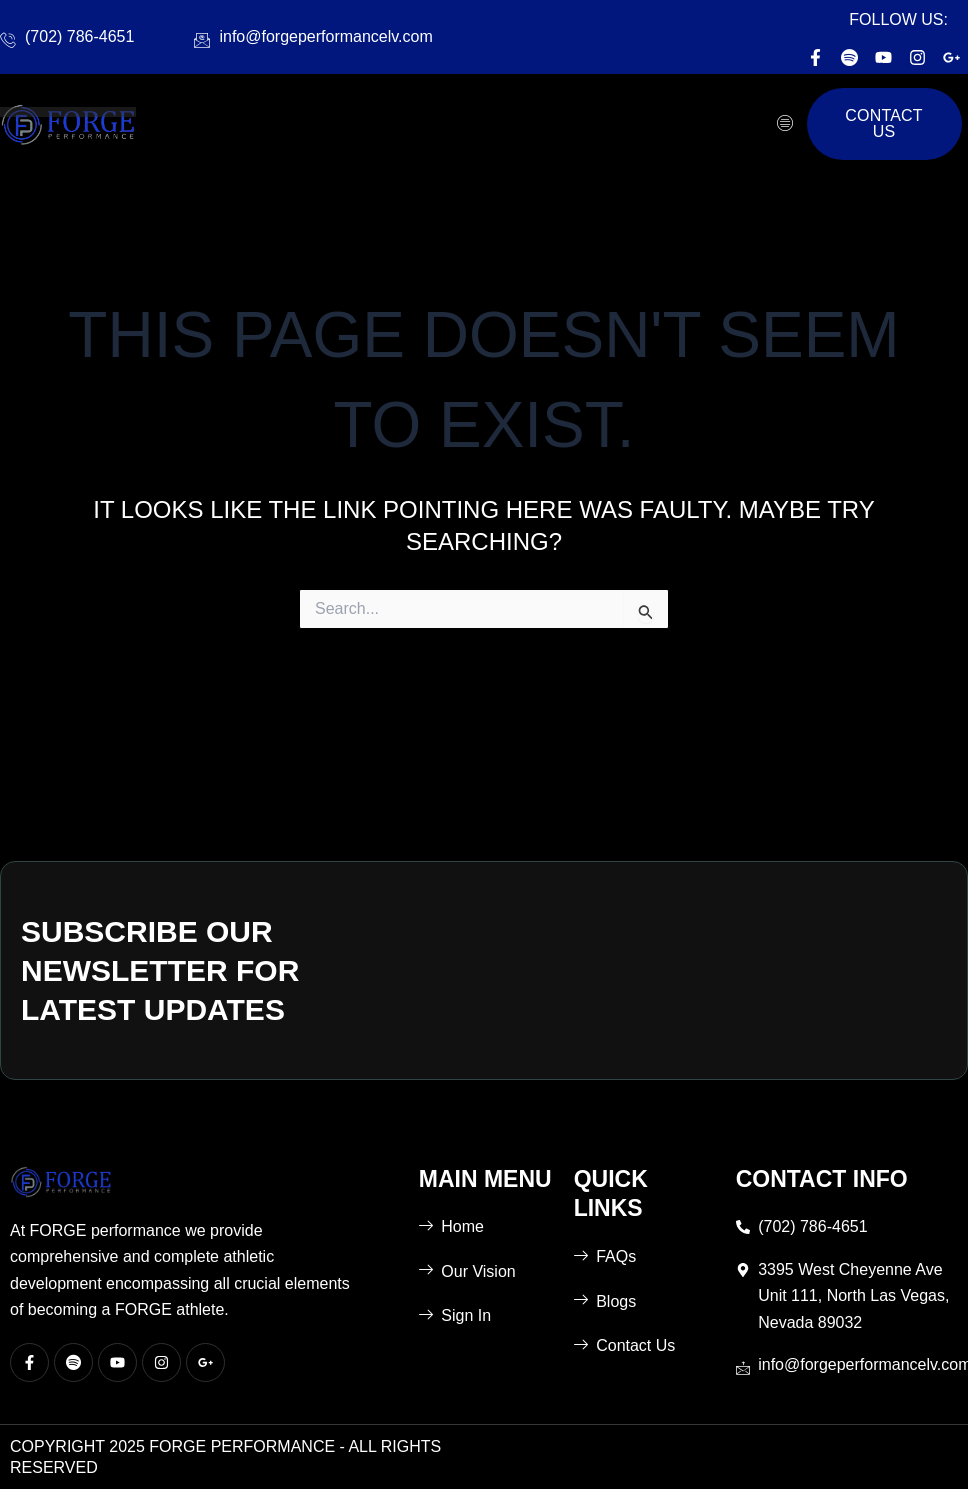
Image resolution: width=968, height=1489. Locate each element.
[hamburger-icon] (784, 124)
